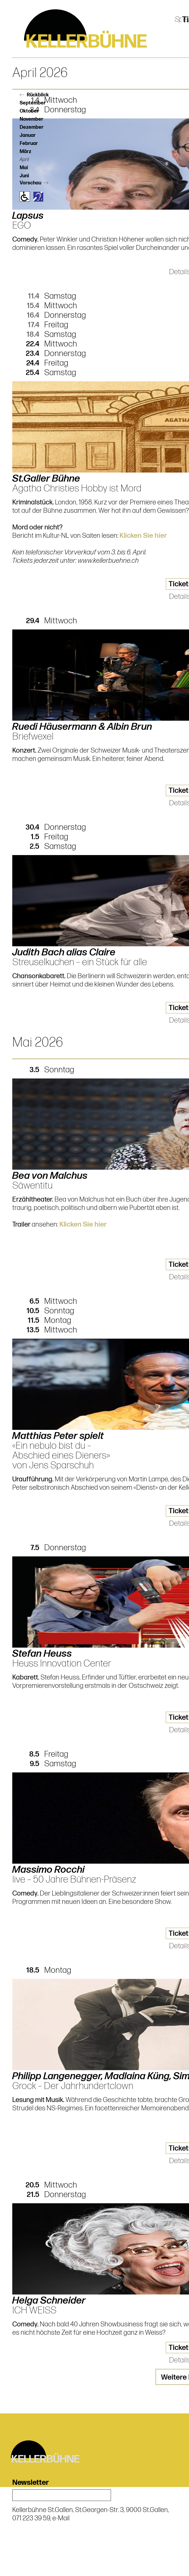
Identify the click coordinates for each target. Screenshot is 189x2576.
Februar (29, 143)
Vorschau (34, 183)
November (31, 119)
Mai (24, 168)
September (33, 103)
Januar (28, 135)
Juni (24, 176)
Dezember (31, 127)
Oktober (29, 111)
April (24, 160)
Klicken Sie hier (143, 536)
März (25, 151)
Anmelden (142, 2495)
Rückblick (34, 95)
